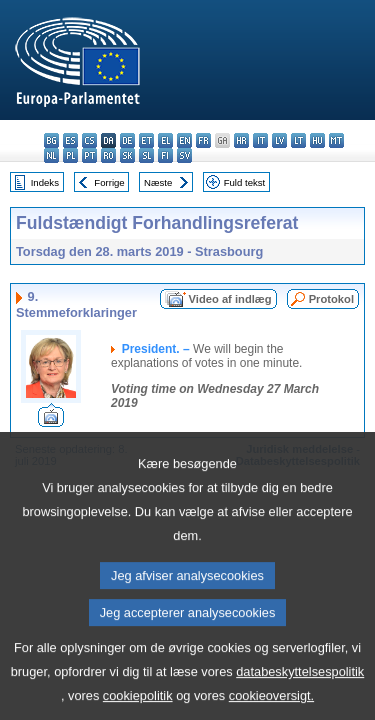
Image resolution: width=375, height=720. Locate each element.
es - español (70, 140)
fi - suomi (165, 155)
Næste (158, 182)
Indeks (45, 182)
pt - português (89, 155)
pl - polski (70, 155)
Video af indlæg (230, 299)
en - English (184, 140)
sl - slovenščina (146, 155)
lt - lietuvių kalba (298, 140)
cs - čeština (89, 140)
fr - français (203, 140)
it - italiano (260, 140)
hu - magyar (317, 140)
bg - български (51, 140)
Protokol (331, 299)
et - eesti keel (146, 140)
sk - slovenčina (127, 155)
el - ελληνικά (165, 140)
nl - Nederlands (51, 155)
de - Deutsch (127, 140)
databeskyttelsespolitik (300, 690)
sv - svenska (184, 155)
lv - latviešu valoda (279, 140)
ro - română (108, 155)
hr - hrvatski (241, 140)
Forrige (109, 182)
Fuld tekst (245, 182)
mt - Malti (336, 140)
